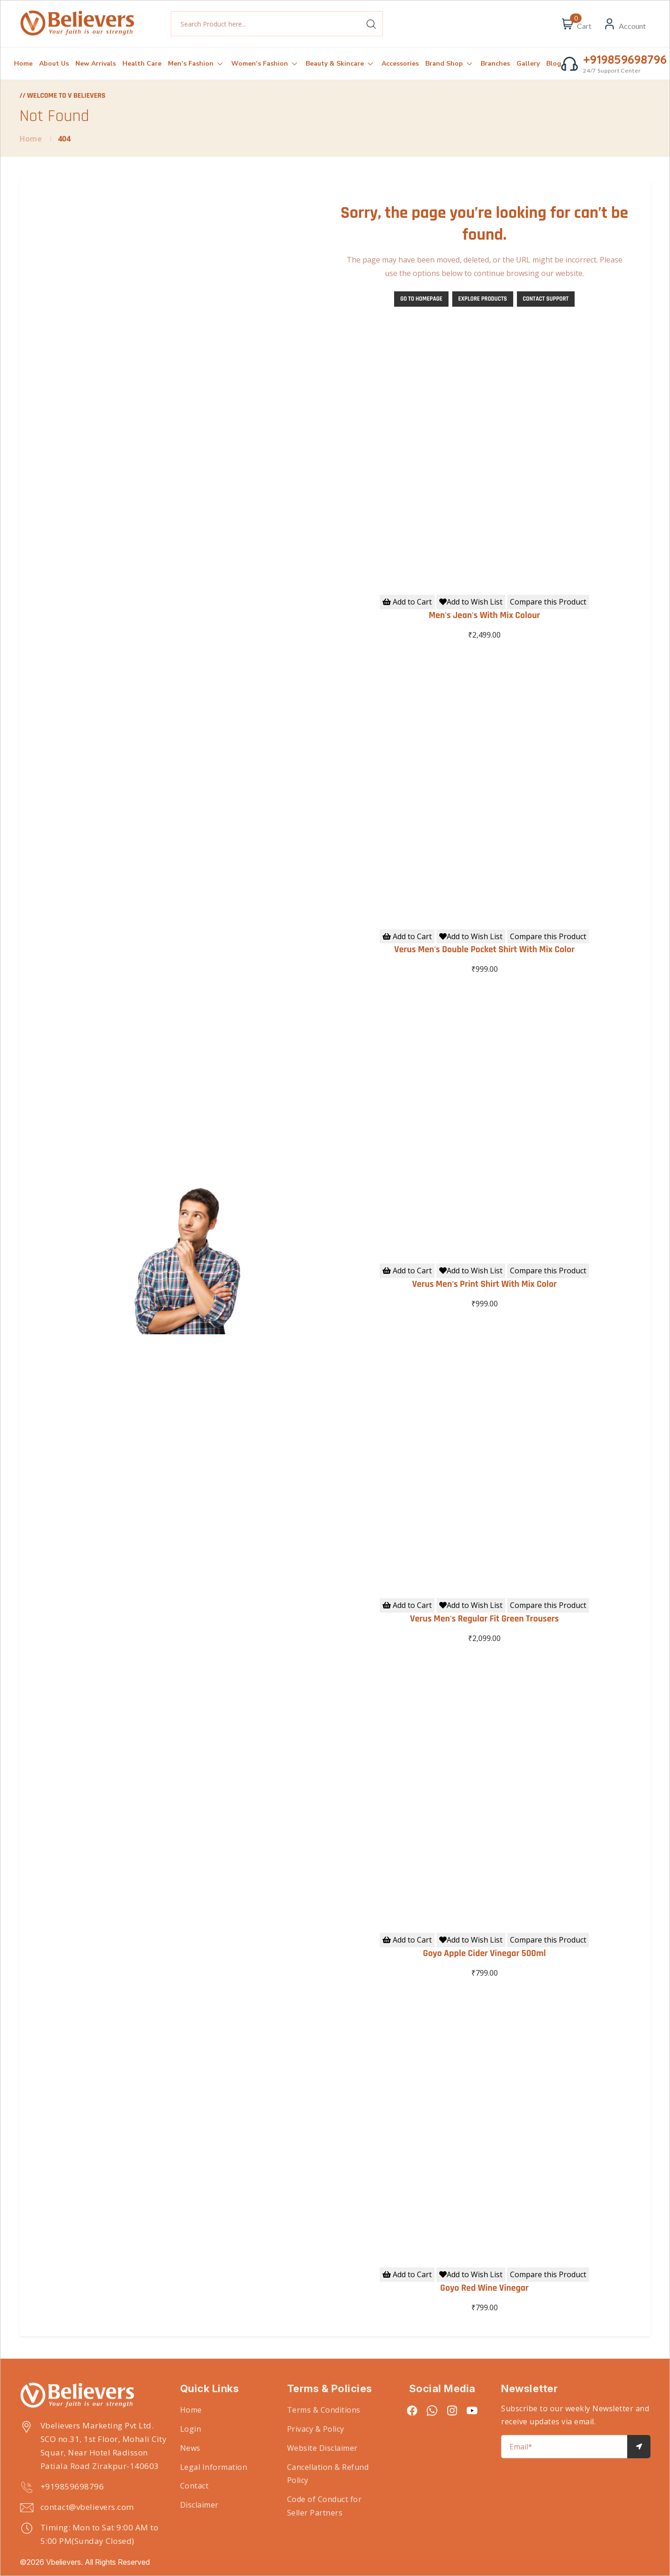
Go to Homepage (421, 299)
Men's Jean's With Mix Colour (484, 615)
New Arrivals (95, 63)
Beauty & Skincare (340, 63)
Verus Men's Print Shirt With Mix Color (484, 1284)
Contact (194, 2486)
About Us (54, 63)
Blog (553, 63)
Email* (520, 2446)
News (190, 2448)
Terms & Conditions (324, 2410)
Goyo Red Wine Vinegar (484, 2288)
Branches (495, 63)
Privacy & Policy (315, 2429)
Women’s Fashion (265, 63)
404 (64, 139)
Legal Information (214, 2467)
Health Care (141, 63)
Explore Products (482, 299)
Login (190, 2429)
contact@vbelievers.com (87, 2507)
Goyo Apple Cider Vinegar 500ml (484, 1953)
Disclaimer (199, 2505)
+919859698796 (72, 2486)
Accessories (400, 63)
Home (23, 63)
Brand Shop (449, 63)
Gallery (528, 63)
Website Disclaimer (322, 2448)
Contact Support (546, 299)
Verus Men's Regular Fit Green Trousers (484, 1619)
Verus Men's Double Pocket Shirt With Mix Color (484, 949)
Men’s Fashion (196, 63)
